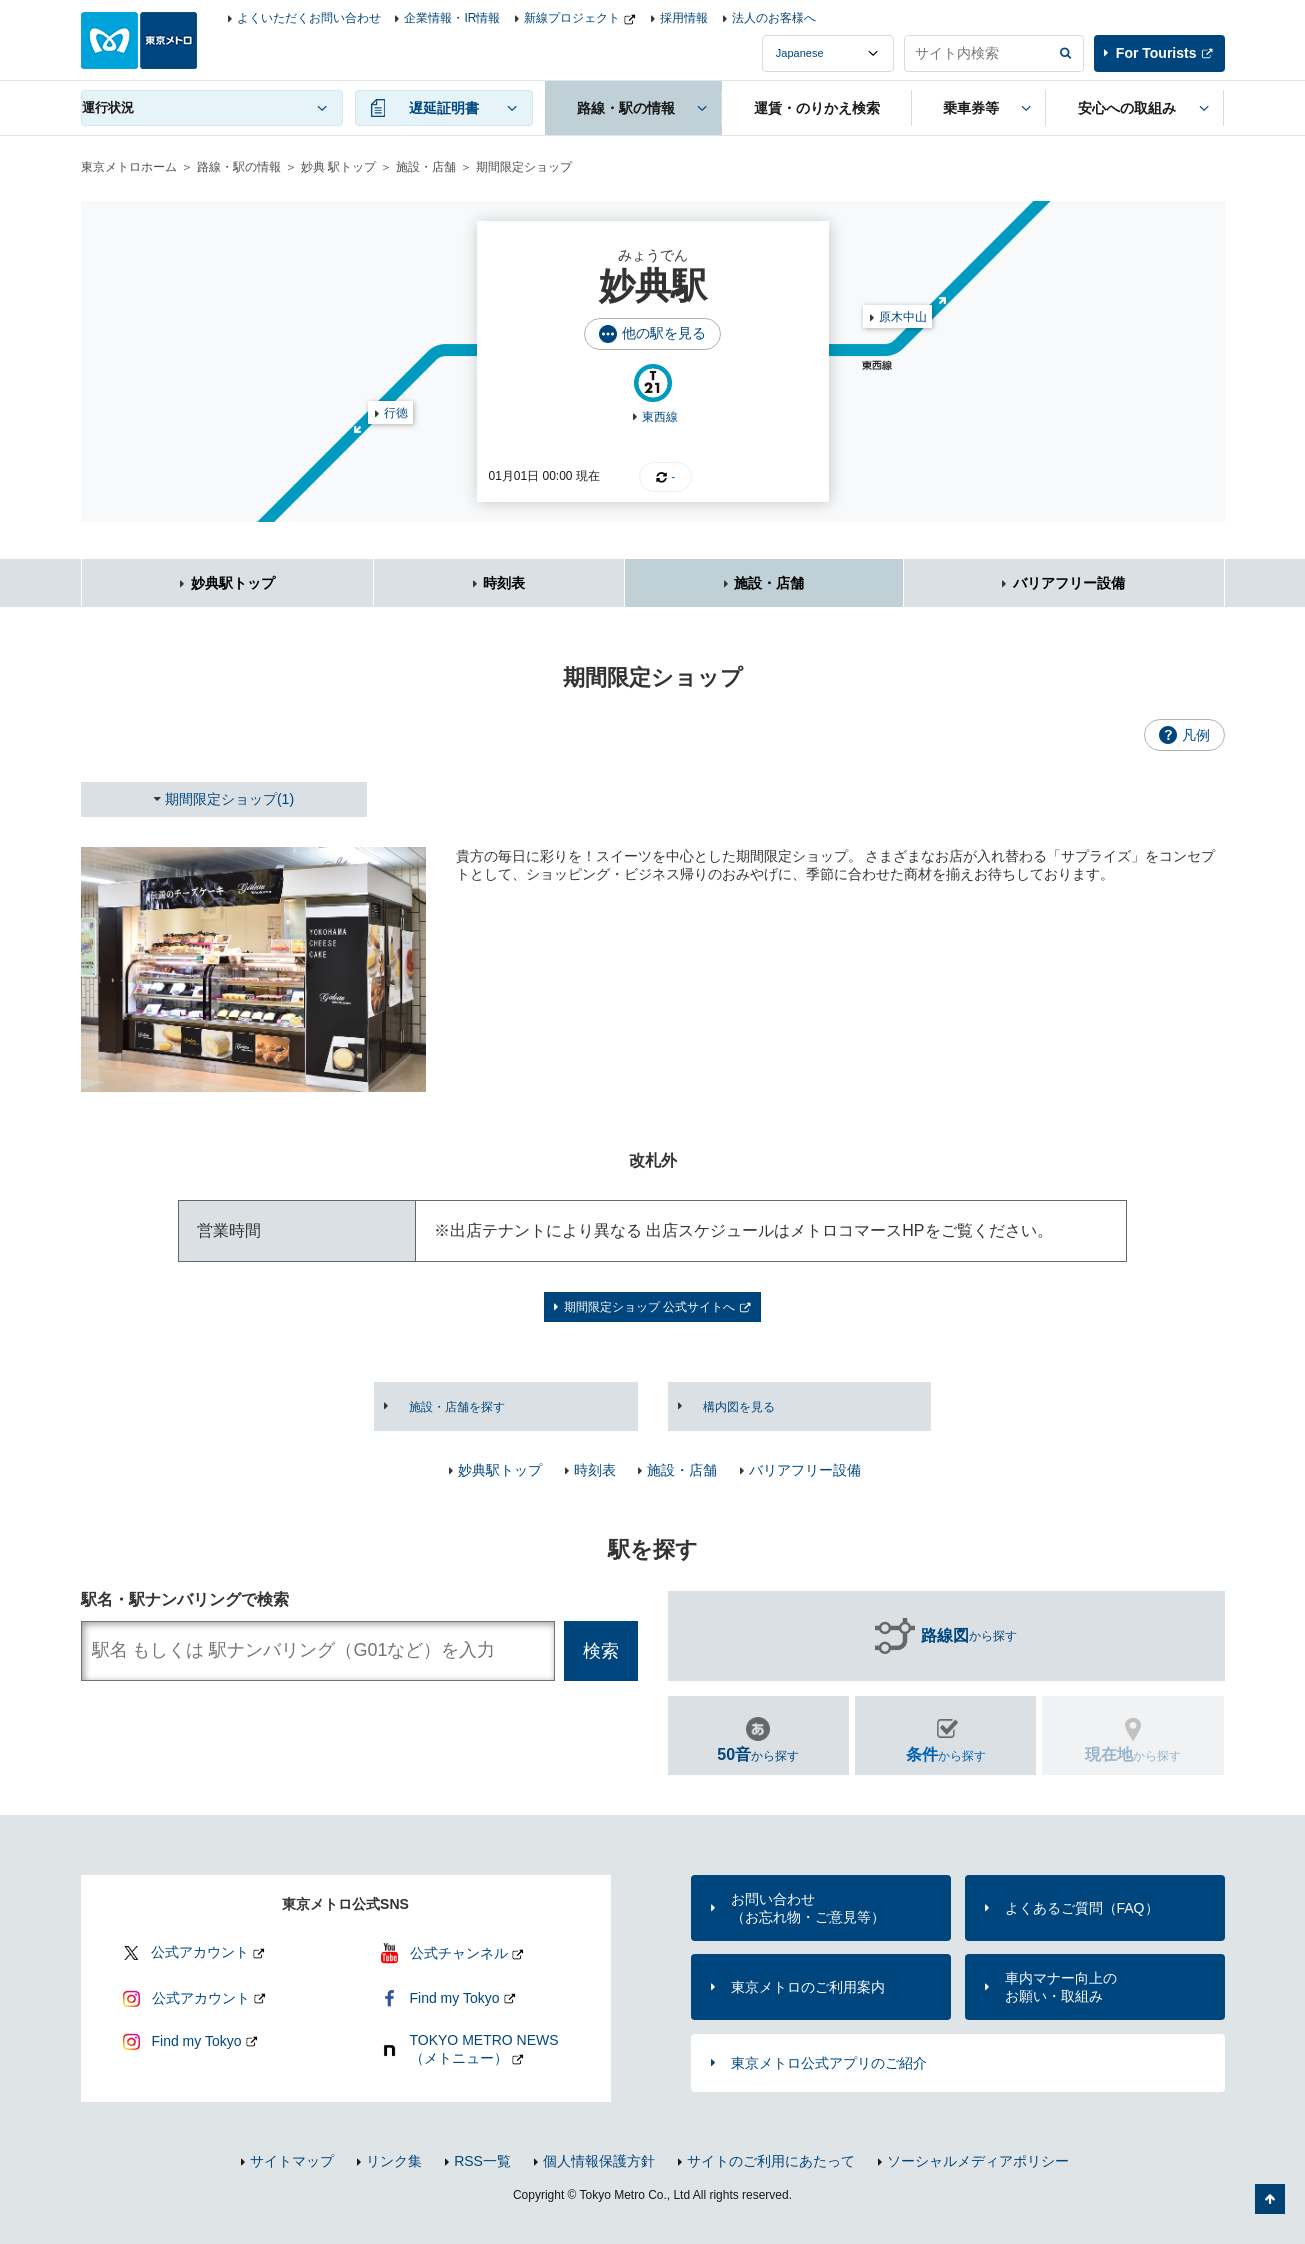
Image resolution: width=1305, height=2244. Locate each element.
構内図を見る (739, 1407)
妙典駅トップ (233, 583)
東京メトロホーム (129, 167)
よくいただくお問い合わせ (309, 18)
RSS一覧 (482, 2161)
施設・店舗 (426, 167)
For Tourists (1156, 53)
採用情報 (684, 18)
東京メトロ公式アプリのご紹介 (829, 2063)
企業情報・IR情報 (452, 18)
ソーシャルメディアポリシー (978, 2161)
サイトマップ (292, 2161)
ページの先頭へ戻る (1270, 2199)
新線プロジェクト (572, 18)
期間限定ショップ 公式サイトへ (649, 1307)
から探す (969, 1636)
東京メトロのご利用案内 (808, 1987)
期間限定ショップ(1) (229, 799)
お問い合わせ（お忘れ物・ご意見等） (808, 1908)
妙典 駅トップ (338, 167)
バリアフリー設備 (1069, 583)
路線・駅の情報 (239, 167)
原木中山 (903, 317)
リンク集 (394, 2161)
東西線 (660, 417)
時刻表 (504, 583)
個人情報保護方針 (599, 2161)
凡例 (1196, 735)
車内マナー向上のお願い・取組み (1061, 1987)
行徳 (396, 413)
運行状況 (108, 107)
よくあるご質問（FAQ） (1082, 1908)
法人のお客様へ (774, 18)
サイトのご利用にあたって (771, 2161)
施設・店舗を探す (457, 1407)
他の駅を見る (664, 333)
